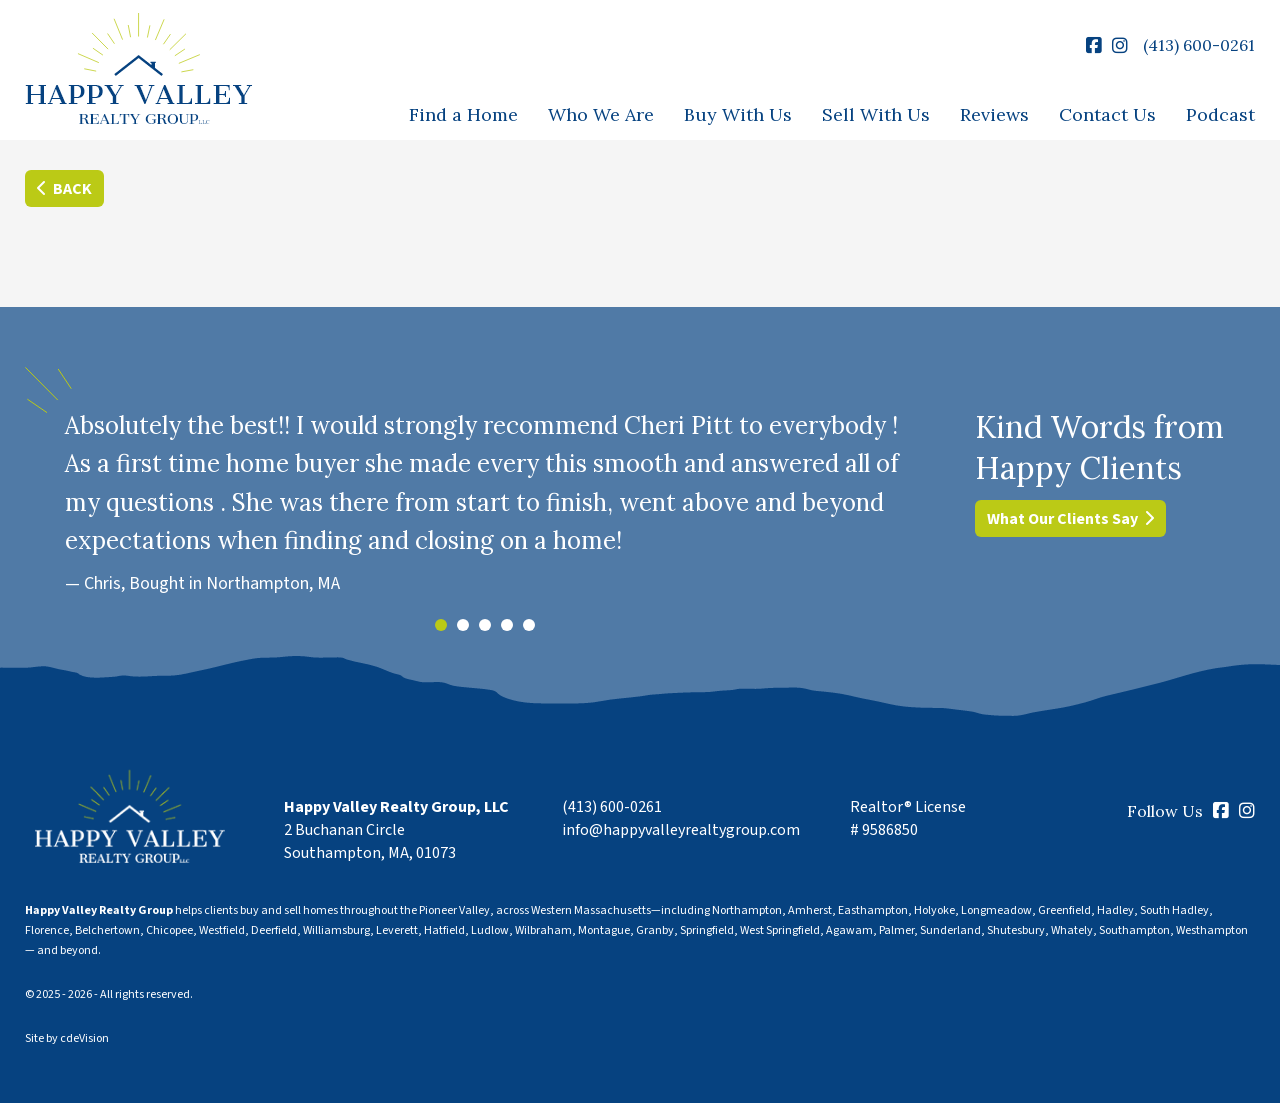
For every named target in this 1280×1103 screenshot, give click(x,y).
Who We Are (601, 114)
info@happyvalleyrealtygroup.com (681, 830)
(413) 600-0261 (1199, 45)
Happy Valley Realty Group (139, 70)
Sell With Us (876, 114)
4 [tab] (507, 625)
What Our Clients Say (1062, 519)
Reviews (994, 114)
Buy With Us (738, 114)
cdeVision (84, 1038)
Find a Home (463, 114)
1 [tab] (441, 625)
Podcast (1220, 114)
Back (72, 189)
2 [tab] (463, 625)
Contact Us (1107, 114)
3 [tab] (485, 625)
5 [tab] (529, 625)
